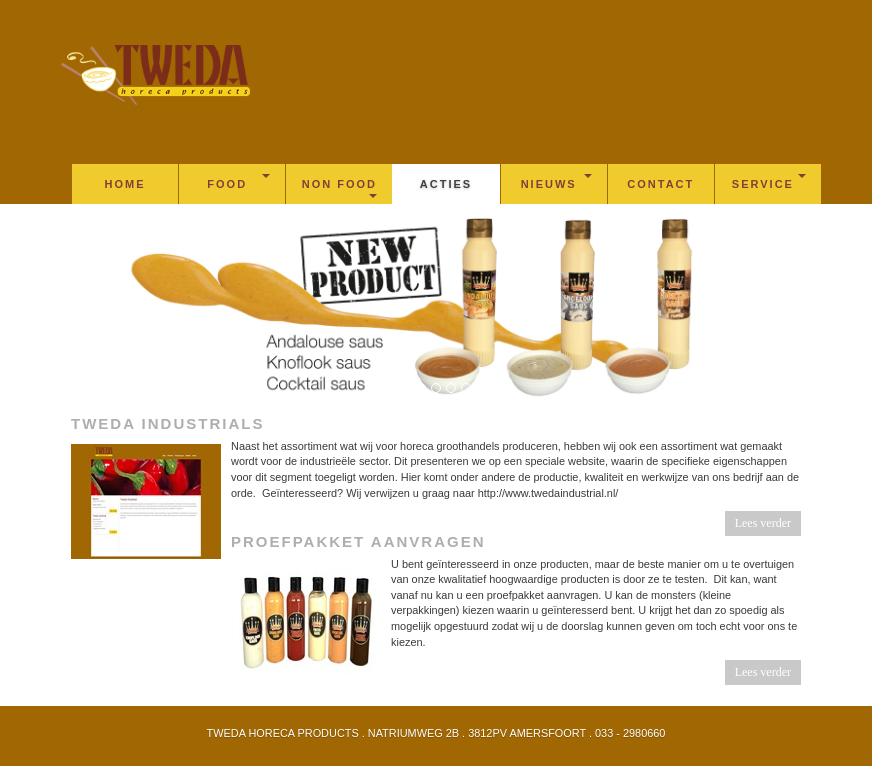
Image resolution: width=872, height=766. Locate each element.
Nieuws (556, 182)
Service (769, 182)
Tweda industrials (167, 423)
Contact (660, 184)
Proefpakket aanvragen (358, 541)
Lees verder (763, 523)
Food (238, 182)
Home (125, 184)
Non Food (340, 188)
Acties (446, 184)
